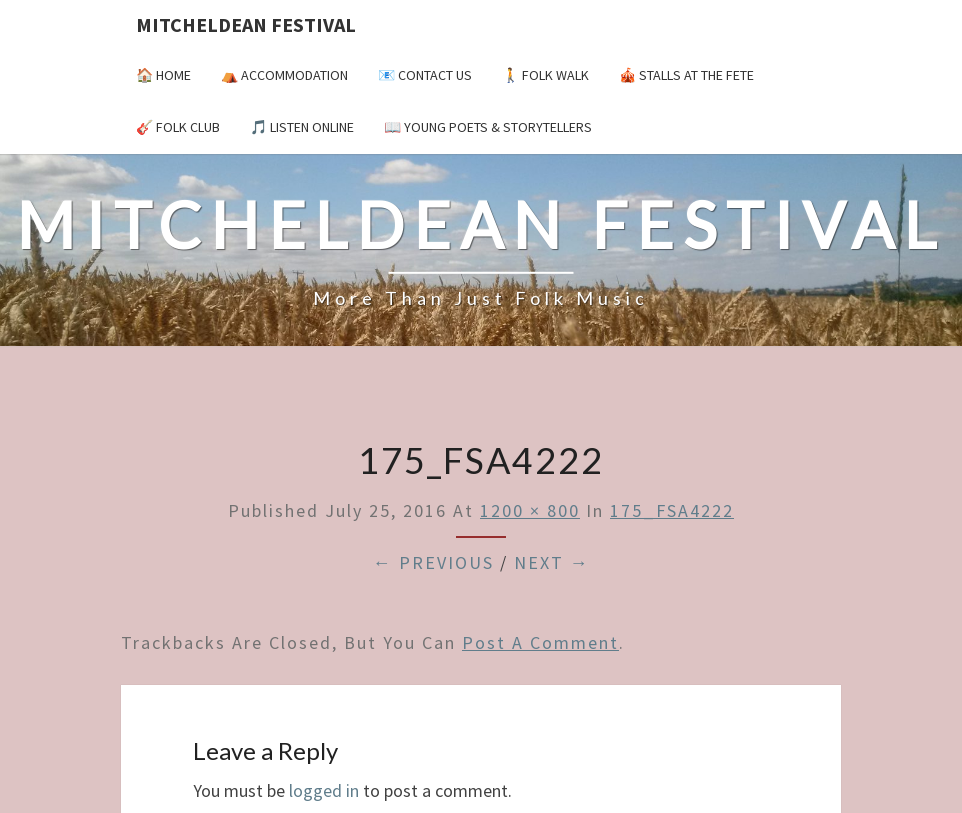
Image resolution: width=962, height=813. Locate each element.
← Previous (433, 562)
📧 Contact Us (425, 75)
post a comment (540, 642)
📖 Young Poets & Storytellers (488, 127)
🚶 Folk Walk (545, 75)
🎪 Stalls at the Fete (686, 75)
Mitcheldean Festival (246, 24)
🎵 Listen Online (302, 127)
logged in (324, 790)
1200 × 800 (530, 510)
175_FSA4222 (672, 510)
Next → (552, 562)
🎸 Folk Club (178, 127)
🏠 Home (163, 75)
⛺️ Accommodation (284, 75)
